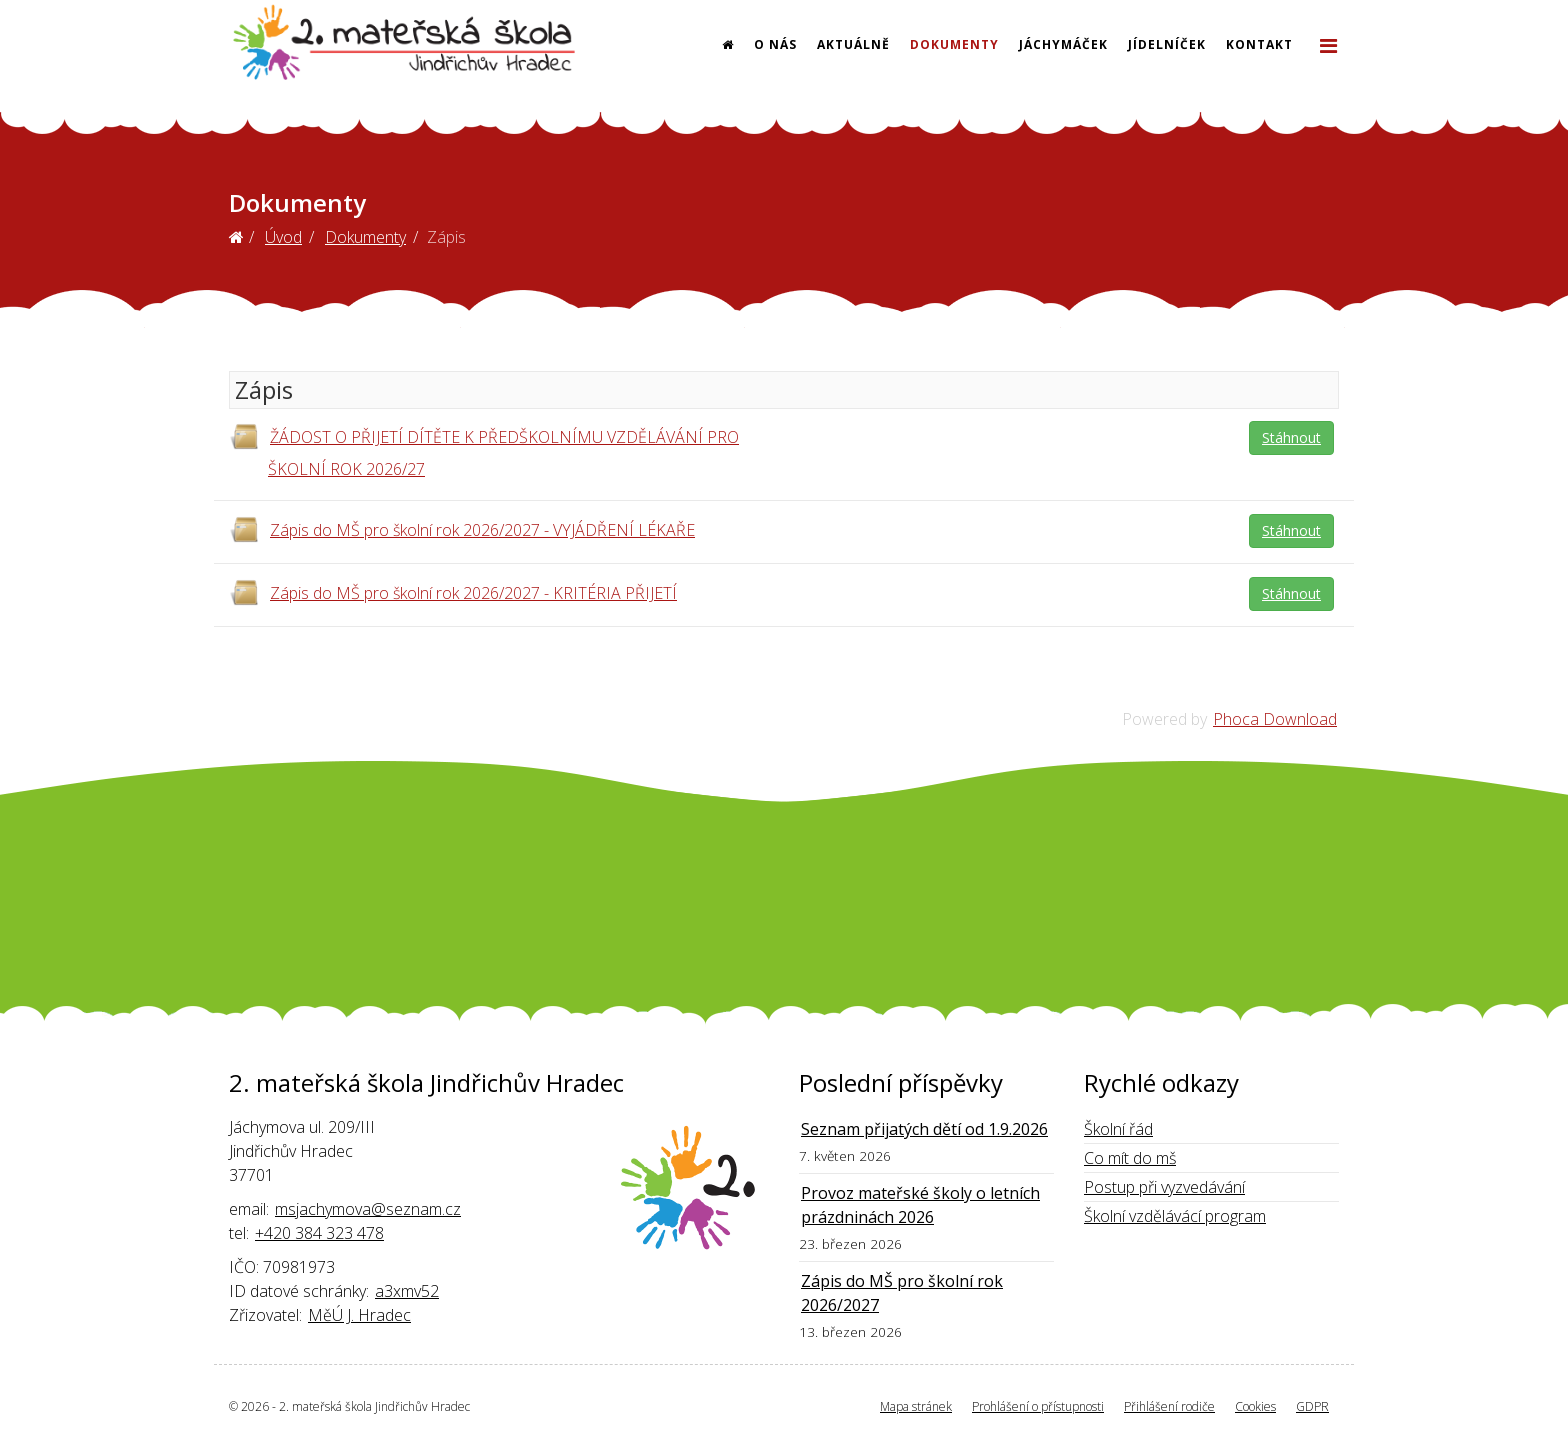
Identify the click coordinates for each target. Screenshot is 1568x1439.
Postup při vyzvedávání (1164, 1187)
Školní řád (1118, 1129)
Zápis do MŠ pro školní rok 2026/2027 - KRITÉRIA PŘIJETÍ (473, 593)
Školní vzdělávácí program (1175, 1216)
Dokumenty (954, 44)
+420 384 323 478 (319, 1233)
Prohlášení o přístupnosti (1038, 1406)
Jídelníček (1167, 44)
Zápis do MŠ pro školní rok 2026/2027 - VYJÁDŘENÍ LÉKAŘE (482, 530)
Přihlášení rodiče (1169, 1406)
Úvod (283, 237)
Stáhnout (1291, 437)
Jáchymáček (1063, 44)
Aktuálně (853, 44)
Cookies (1255, 1406)
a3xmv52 (407, 1291)
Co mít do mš (1130, 1158)
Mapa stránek (916, 1406)
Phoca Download (1275, 719)
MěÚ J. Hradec (359, 1315)
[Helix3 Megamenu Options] (1328, 45)
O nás (775, 44)
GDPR (1312, 1406)
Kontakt (1259, 44)
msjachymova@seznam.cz (368, 1209)
